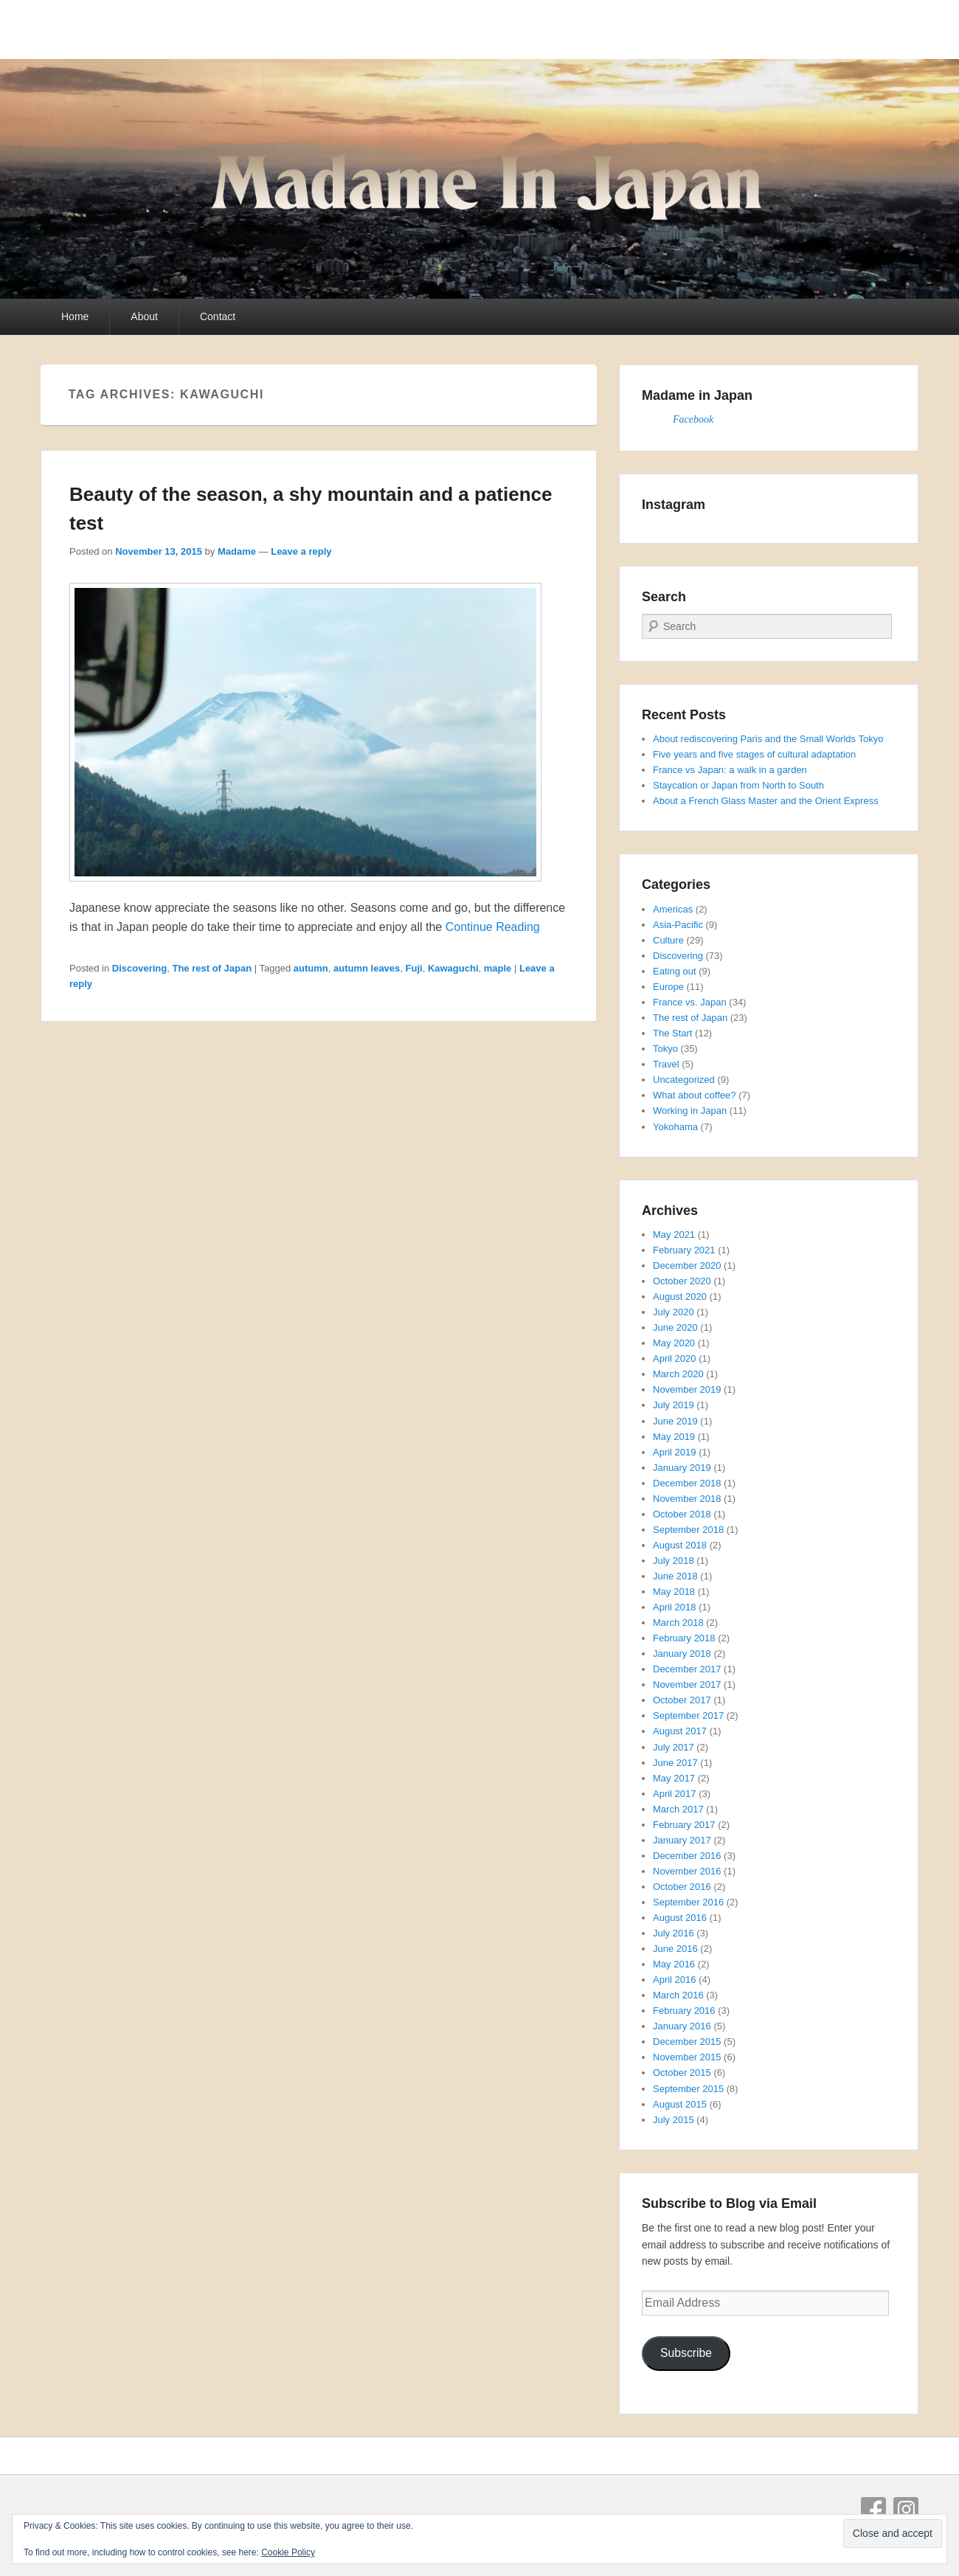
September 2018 (688, 1529)
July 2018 (673, 1560)
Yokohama (675, 1126)
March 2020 (678, 1373)
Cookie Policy (288, 2552)
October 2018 (682, 1514)
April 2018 (674, 1607)
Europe (668, 986)
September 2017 (688, 1715)
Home (75, 316)
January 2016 (682, 2026)
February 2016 (684, 2010)
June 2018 (675, 1576)
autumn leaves (366, 968)
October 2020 (682, 1281)
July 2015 (673, 2119)
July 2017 (673, 1747)
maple (498, 968)
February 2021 (684, 1250)
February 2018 (684, 1638)
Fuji (414, 968)
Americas (673, 909)
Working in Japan (690, 1110)
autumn (311, 968)
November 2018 (687, 1498)
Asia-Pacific (678, 924)
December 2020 (687, 1265)
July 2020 (673, 1312)
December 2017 (687, 1669)
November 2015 (687, 2057)
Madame (237, 551)
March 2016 (678, 1995)
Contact (217, 316)
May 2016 (674, 1964)
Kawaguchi (453, 968)
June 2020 (675, 1327)
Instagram (905, 2509)
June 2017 (675, 1762)
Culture (668, 940)
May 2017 (674, 1778)
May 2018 (674, 1591)
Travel (666, 1064)
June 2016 (675, 1948)
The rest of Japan (212, 968)
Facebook (693, 419)
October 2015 (682, 2072)
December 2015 (687, 2041)
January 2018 (682, 1653)
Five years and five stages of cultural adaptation (754, 754)
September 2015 (688, 2088)
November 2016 (687, 1871)
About (144, 316)
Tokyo (665, 1048)
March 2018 (678, 1622)
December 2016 (687, 1855)
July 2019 (673, 1404)
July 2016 (673, 1933)
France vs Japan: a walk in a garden (730, 769)
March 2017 (678, 1809)
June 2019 (675, 1421)
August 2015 (680, 2104)
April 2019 (674, 1452)
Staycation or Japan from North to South (738, 785)
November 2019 (687, 1389)
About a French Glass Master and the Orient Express (766, 800)
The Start (672, 1033)
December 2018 (687, 1483)
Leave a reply (301, 551)
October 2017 (682, 1700)
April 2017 (674, 1793)
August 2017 (680, 1731)
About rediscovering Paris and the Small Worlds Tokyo (768, 738)
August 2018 (680, 1545)
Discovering (139, 968)
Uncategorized (684, 1079)
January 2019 (682, 1467)
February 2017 (684, 1824)
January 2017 (682, 1840)
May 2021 (674, 1234)
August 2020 (680, 1296)
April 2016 (674, 1979)
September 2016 (688, 1902)
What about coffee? (694, 1095)
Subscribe (686, 2353)
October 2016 (682, 1886)
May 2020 (674, 1342)
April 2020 (674, 1358)
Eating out (674, 971)
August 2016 (680, 1917)
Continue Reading (493, 927)
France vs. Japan (690, 1002)
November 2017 (687, 1684)
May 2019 (674, 1436)
